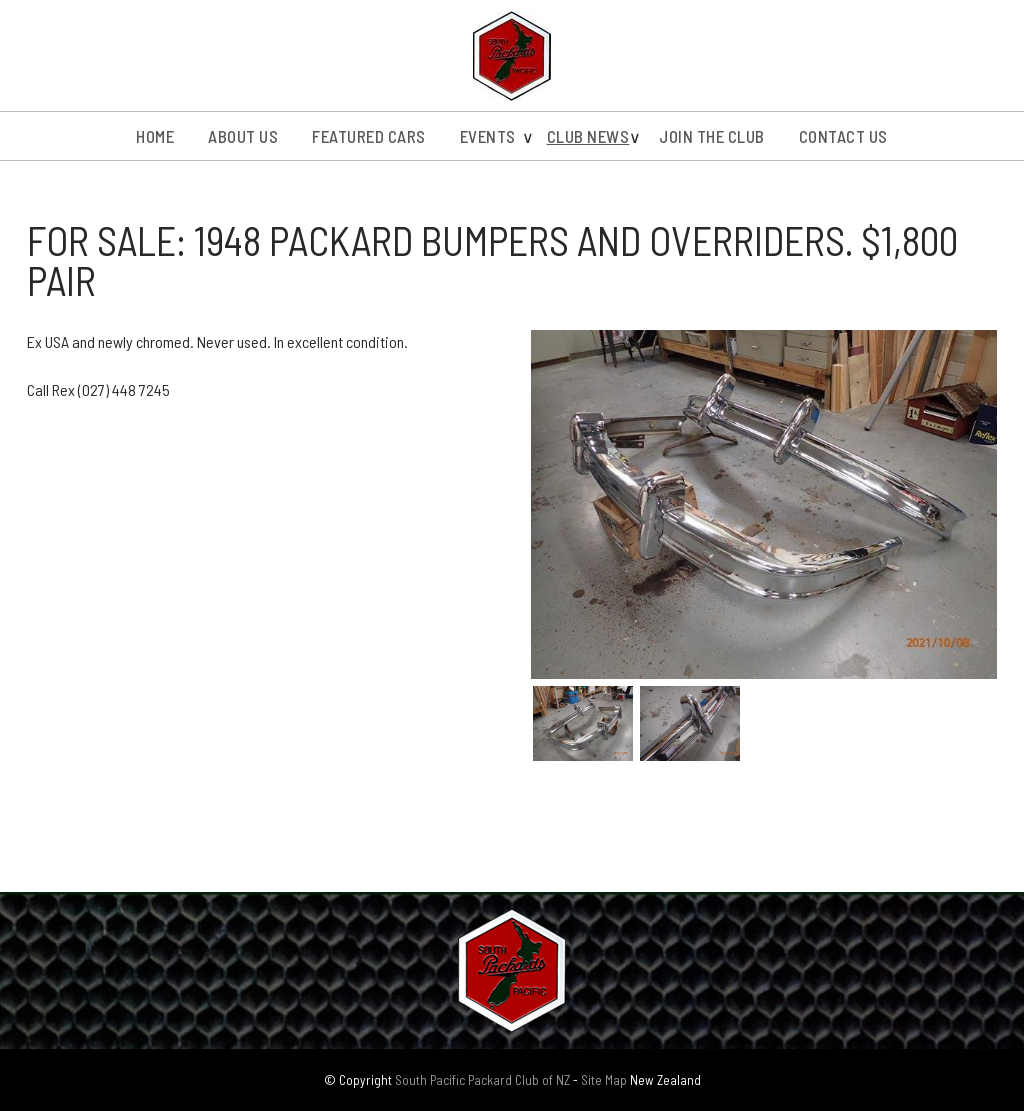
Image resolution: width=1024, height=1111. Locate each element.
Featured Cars (369, 136)
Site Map (604, 1080)
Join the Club (712, 136)
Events (488, 136)
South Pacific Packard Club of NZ (482, 1080)
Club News (588, 136)
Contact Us (843, 136)
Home (155, 136)
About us (243, 136)
